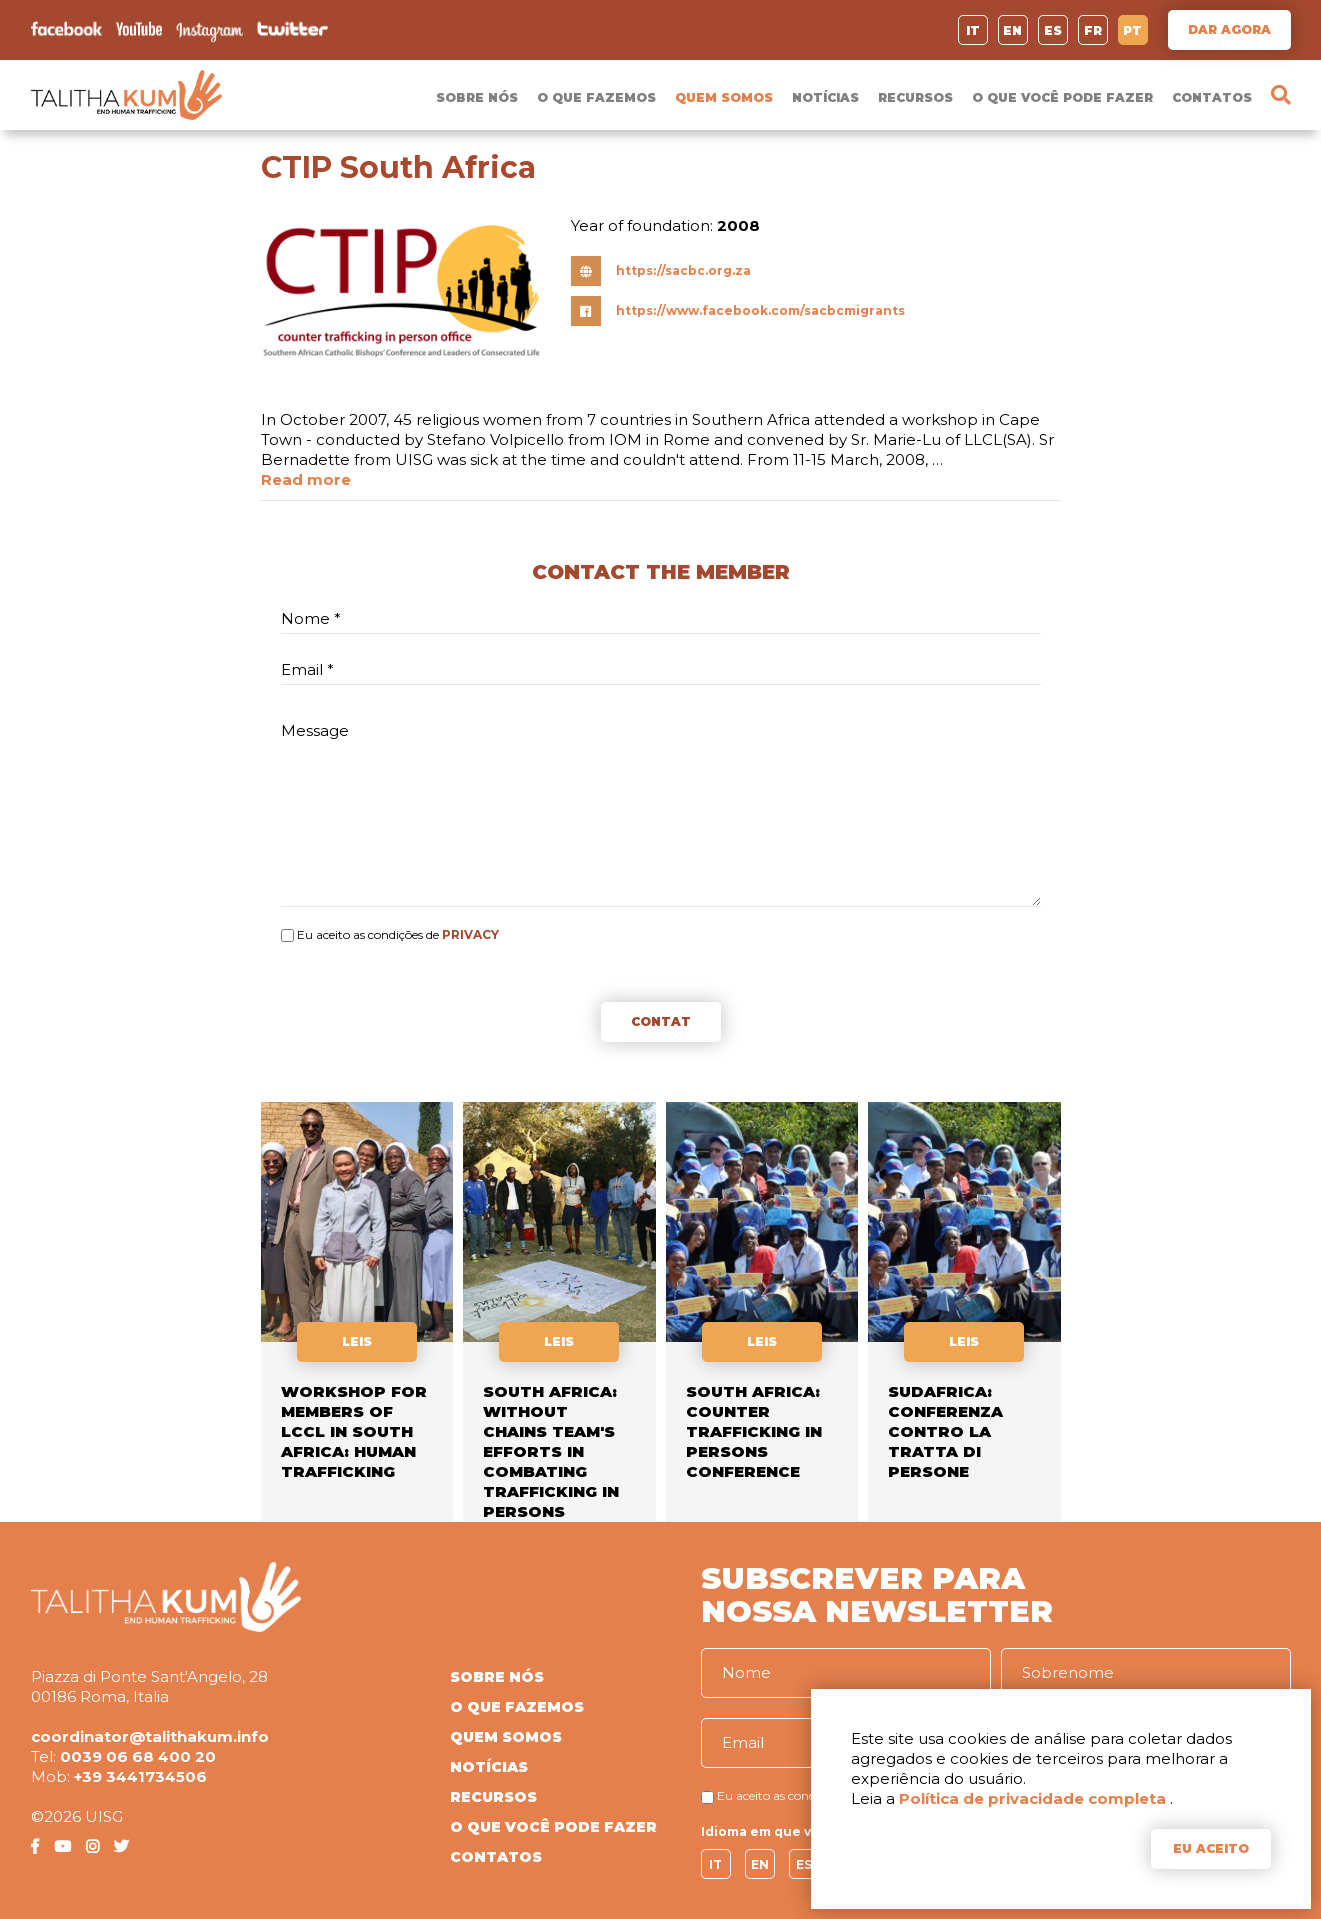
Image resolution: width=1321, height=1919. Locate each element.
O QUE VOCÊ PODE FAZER (1062, 97)
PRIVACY (470, 934)
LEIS (357, 1341)
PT (1132, 30)
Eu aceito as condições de (368, 934)
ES (1053, 30)
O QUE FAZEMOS (596, 97)
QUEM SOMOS (724, 97)
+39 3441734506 (140, 1776)
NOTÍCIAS (825, 97)
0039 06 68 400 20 (138, 1756)
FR (1093, 30)
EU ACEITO (1211, 1848)
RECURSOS (915, 97)
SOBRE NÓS (477, 97)
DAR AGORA (1229, 29)
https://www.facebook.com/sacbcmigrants (760, 310)
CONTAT (661, 1021)
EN (1012, 30)
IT (973, 30)
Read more (306, 479)
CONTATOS (1212, 97)
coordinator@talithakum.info (150, 1736)
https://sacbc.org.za (683, 270)
